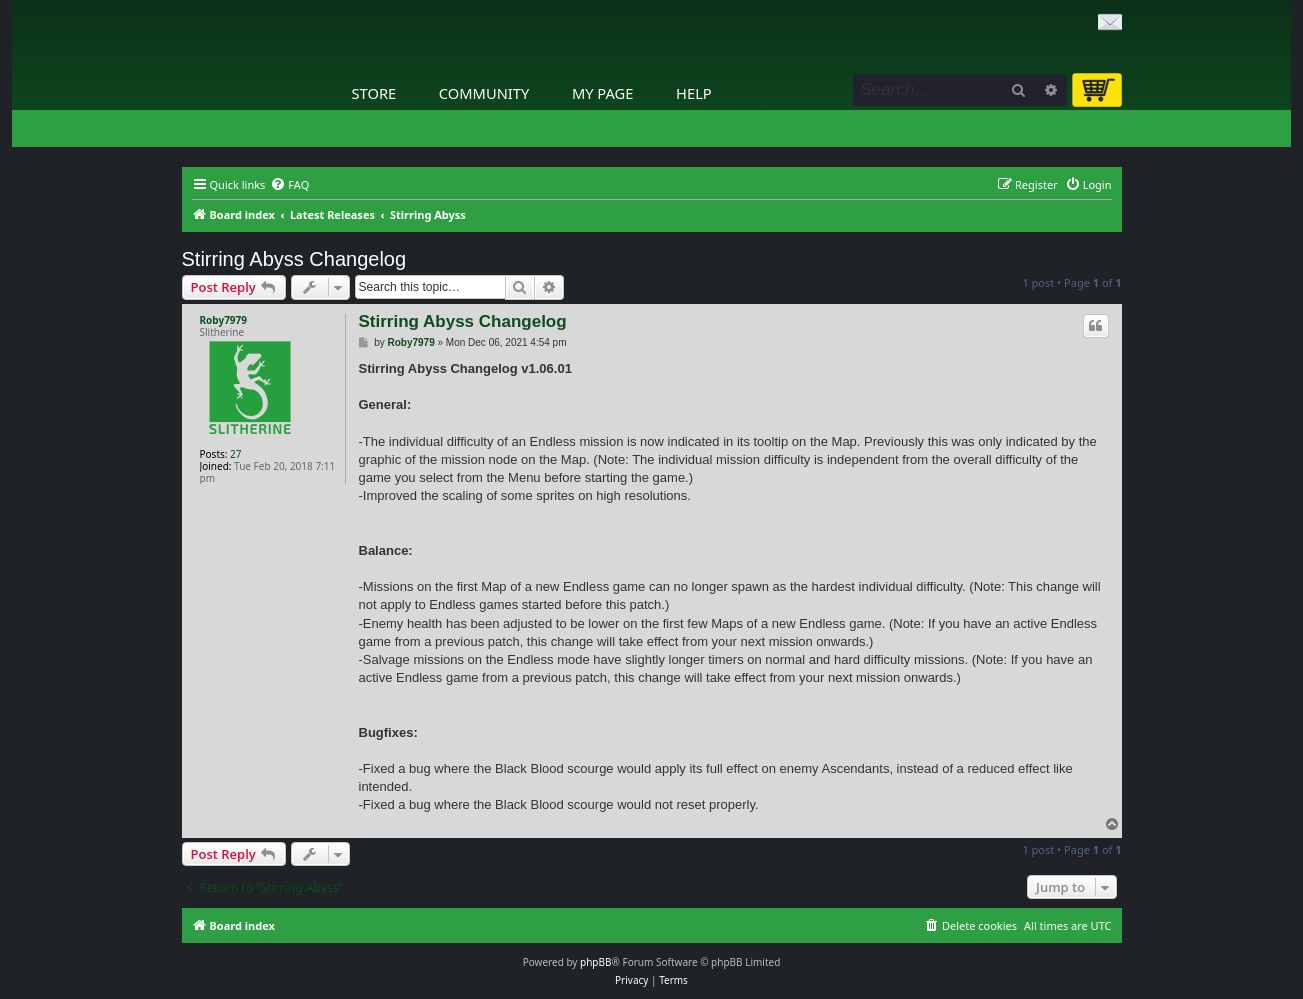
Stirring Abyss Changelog (294, 259)
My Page (603, 93)
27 (235, 454)
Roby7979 (224, 320)
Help (694, 93)
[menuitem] (289, 185)
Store (374, 93)
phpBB (595, 962)
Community (484, 93)
